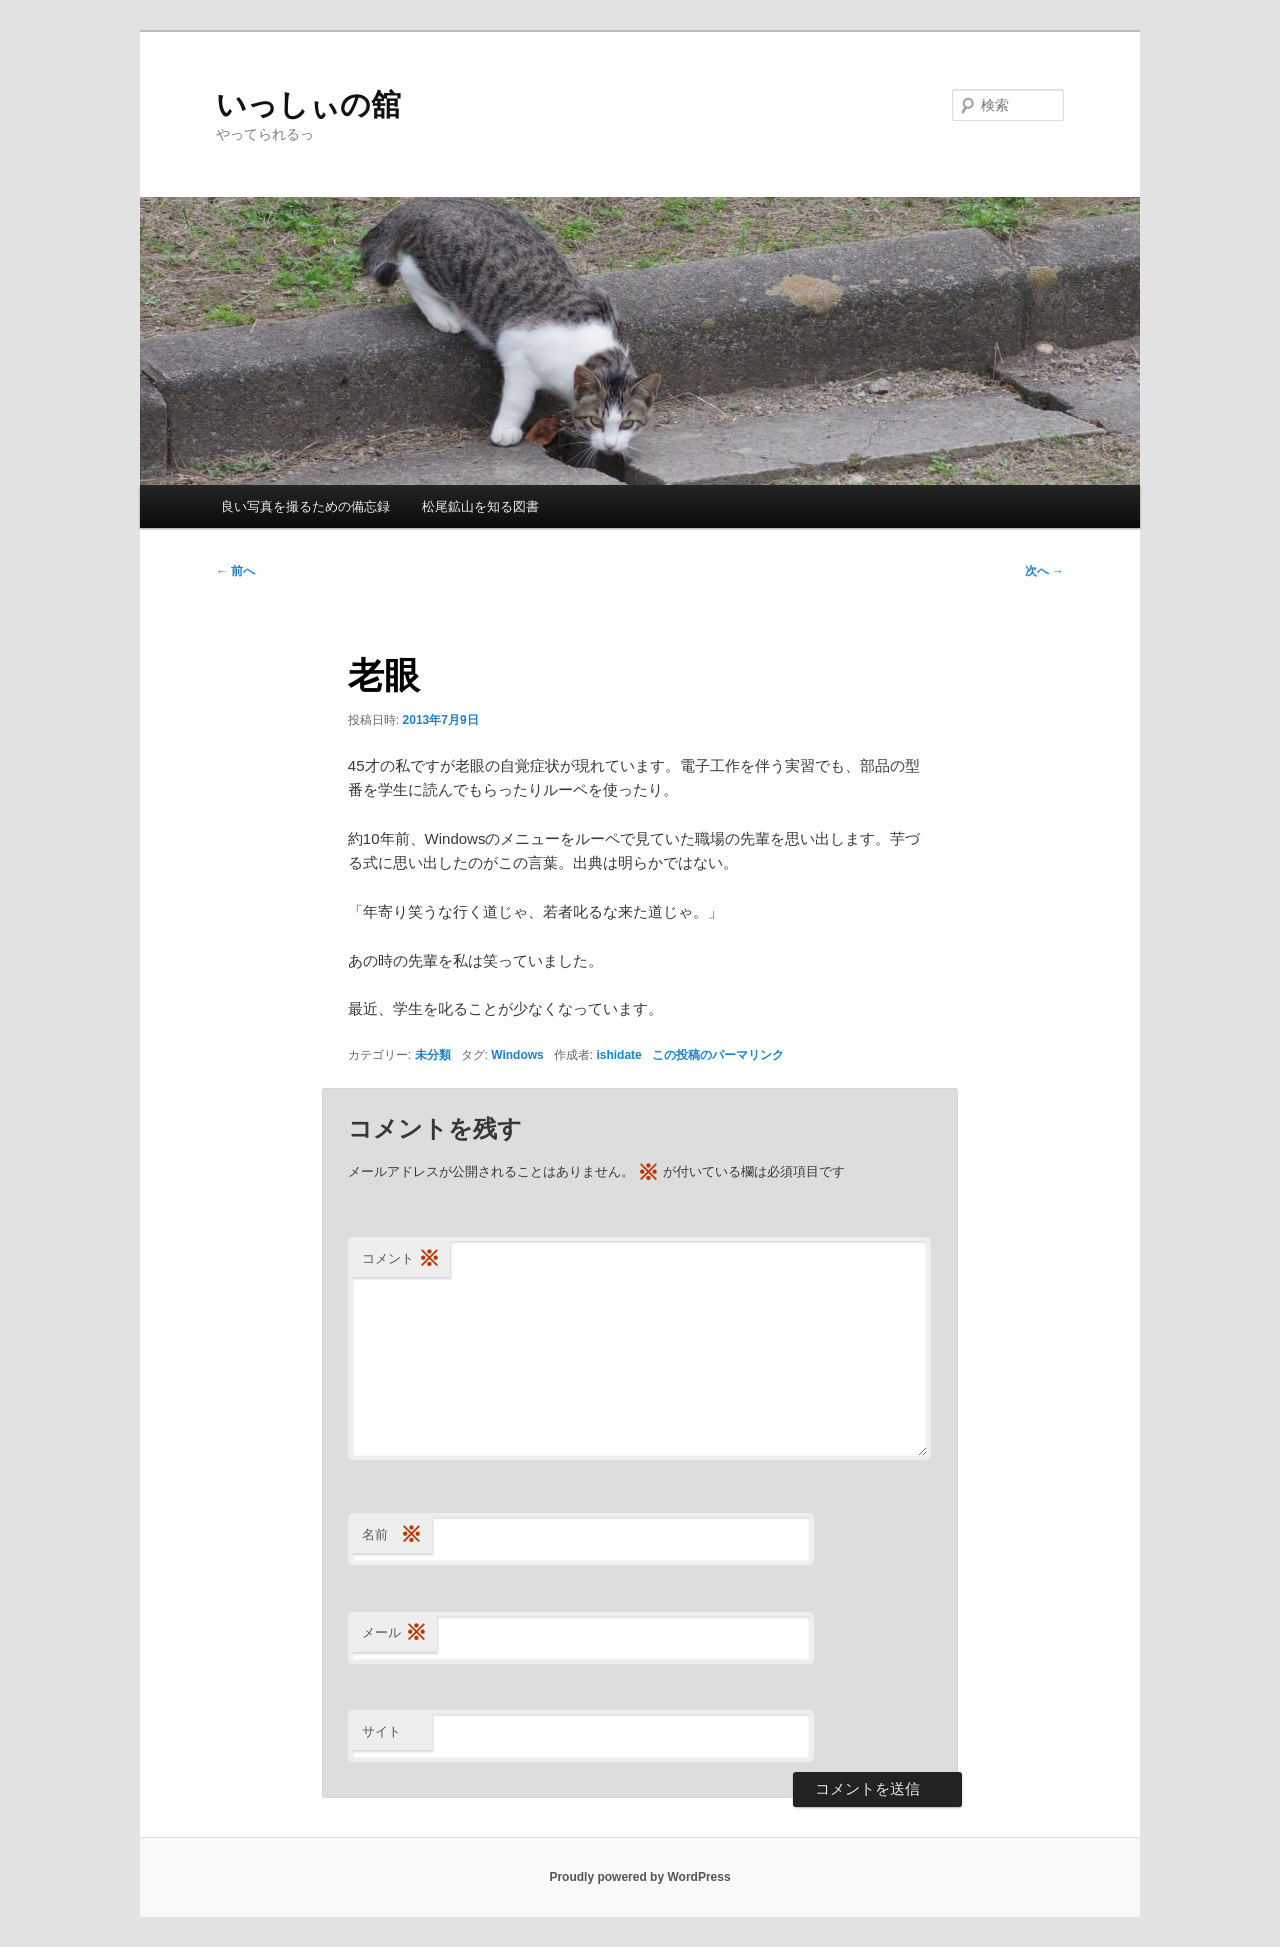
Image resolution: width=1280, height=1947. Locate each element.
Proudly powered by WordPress (639, 1877)
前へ (235, 571)
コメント (401, 1259)
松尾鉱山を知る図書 (480, 506)
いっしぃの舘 (308, 104)
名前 (392, 1535)
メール (394, 1633)
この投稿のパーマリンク (718, 1055)
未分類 (433, 1055)
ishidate (618, 1055)
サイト (381, 1731)
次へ (1044, 571)
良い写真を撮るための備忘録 (305, 506)
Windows (517, 1055)
